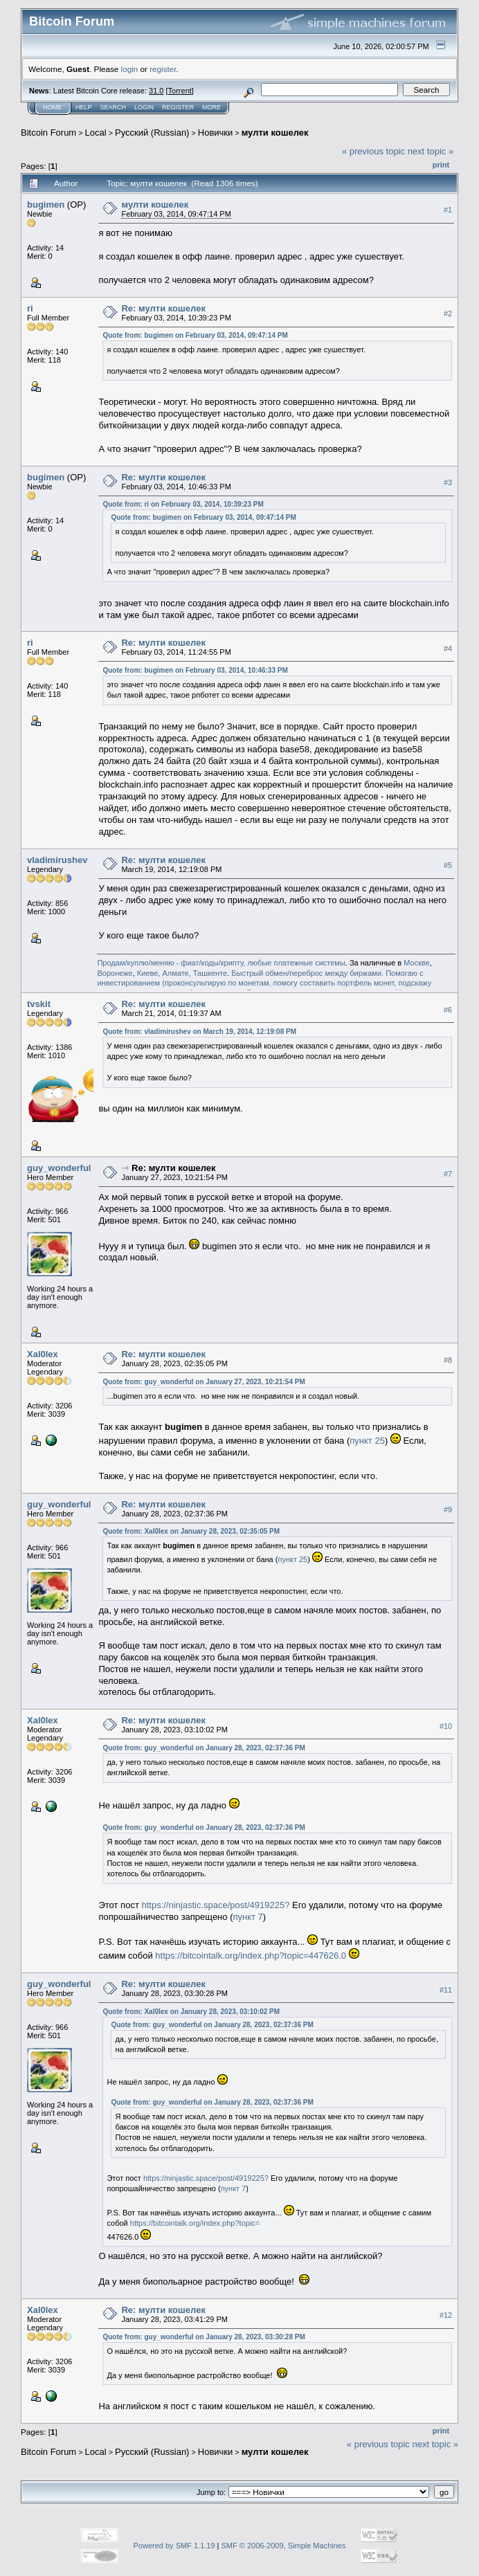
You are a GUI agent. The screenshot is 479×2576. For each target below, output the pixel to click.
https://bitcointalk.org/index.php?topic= (195, 2223)
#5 (448, 865)
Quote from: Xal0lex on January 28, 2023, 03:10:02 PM (191, 2011)
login (129, 68)
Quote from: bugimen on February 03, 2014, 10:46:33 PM (194, 670)
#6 (448, 1010)
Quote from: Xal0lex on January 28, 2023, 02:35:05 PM (191, 1531)
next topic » (431, 151)
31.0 (156, 91)
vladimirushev (57, 860)
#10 (446, 1726)
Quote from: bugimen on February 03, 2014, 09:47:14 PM (194, 335)
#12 (446, 2315)
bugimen (45, 204)
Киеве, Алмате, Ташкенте (182, 973)
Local (96, 132)
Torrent (180, 91)
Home (52, 107)
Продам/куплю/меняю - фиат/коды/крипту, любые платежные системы (221, 963)
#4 (448, 648)
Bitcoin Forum (48, 132)
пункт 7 (247, 1917)
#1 (448, 210)
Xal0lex (42, 1354)
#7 (448, 1174)
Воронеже (114, 973)
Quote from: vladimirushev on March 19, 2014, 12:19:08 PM (199, 1031)
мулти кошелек (275, 132)
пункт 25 (367, 1440)
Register (178, 107)
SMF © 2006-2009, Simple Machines (284, 2545)
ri (30, 308)
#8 (448, 1360)
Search (113, 107)
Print (441, 165)
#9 (448, 1509)
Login (144, 107)
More (211, 107)
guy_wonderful (59, 1168)
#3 (448, 482)
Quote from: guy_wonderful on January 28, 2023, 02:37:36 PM (203, 1748)
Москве (417, 963)
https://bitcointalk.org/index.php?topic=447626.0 (250, 1955)
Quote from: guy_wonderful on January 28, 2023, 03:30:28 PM (203, 2337)
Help (83, 107)
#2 (448, 313)
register (163, 68)
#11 (446, 1990)
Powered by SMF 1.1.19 (174, 2545)
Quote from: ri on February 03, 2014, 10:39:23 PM (182, 504)
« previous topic (373, 151)
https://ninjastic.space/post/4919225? (215, 1905)
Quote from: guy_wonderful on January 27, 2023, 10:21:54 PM (203, 1382)
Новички (215, 132)
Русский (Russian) (152, 132)
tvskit (39, 1004)
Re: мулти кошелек (163, 308)
